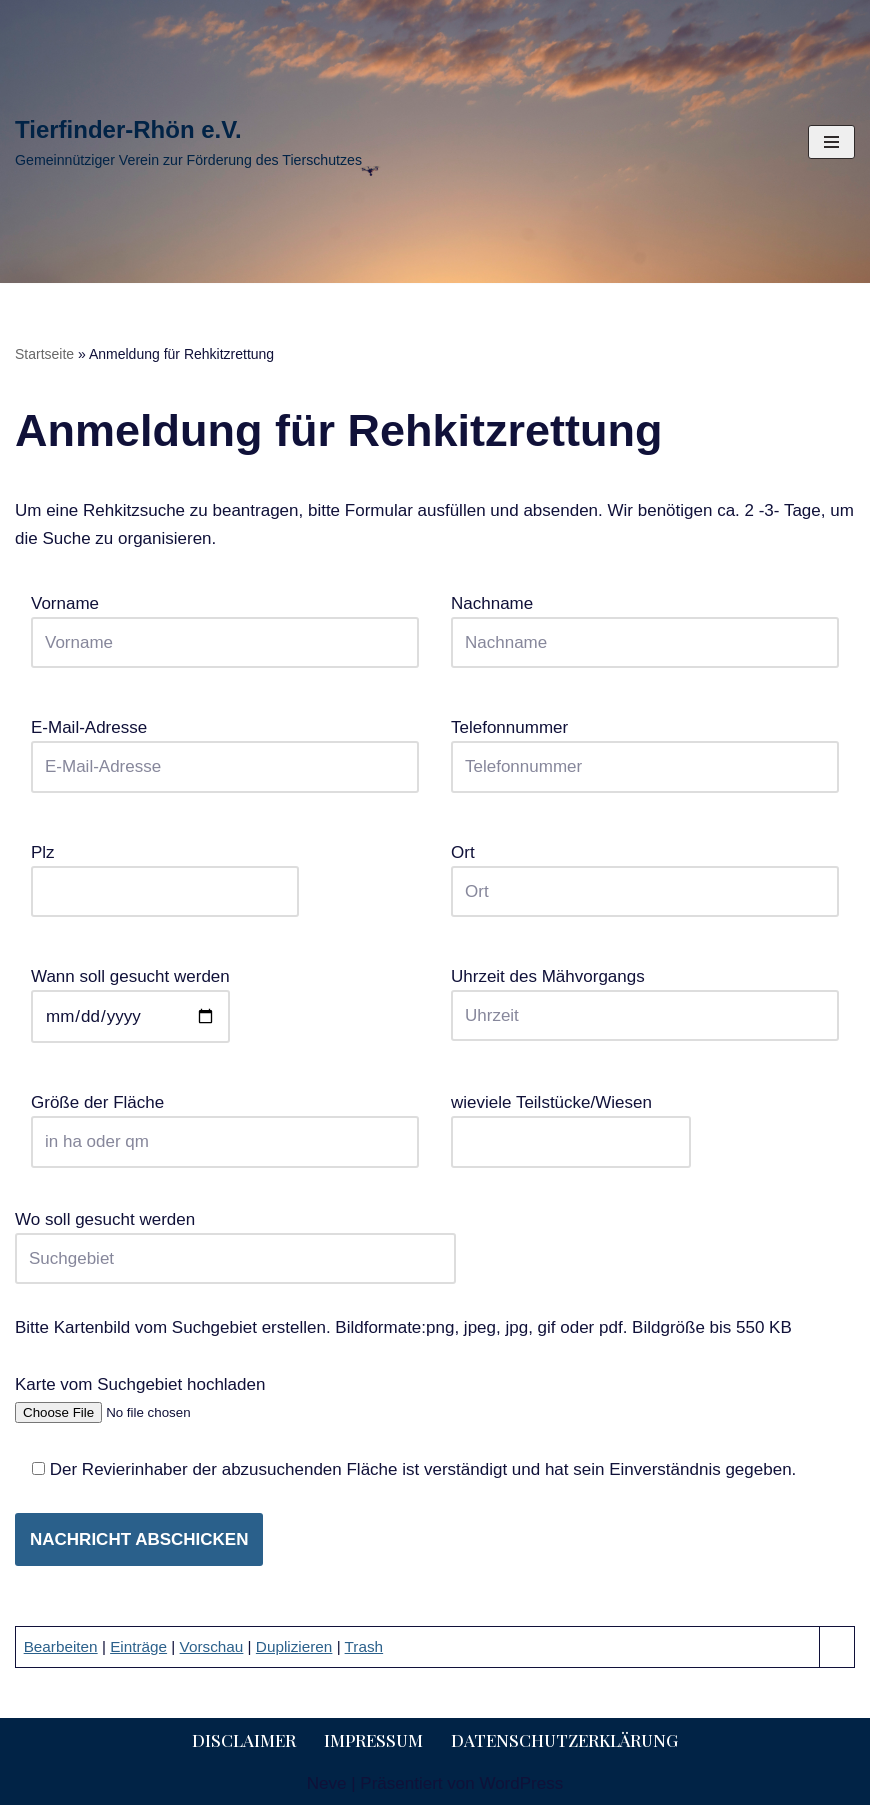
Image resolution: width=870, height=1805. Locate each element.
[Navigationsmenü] (831, 142)
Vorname (225, 623)
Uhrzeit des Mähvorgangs (645, 996)
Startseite (44, 354)
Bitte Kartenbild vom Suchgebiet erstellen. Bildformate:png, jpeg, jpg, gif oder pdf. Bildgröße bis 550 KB (403, 1327)
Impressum (373, 1740)
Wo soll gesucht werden (235, 1239)
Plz (165, 872)
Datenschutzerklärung (564, 1740)
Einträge (138, 1646)
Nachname (645, 623)
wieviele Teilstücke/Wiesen (571, 1122)
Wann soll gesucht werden (130, 996)
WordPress (521, 1783)
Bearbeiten (61, 1646)
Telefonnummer (645, 747)
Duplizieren (294, 1646)
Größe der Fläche (225, 1122)
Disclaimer (244, 1740)
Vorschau (212, 1646)
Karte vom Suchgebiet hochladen (141, 1398)
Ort (645, 872)
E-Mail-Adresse (225, 747)
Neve (327, 1783)
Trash (364, 1646)
